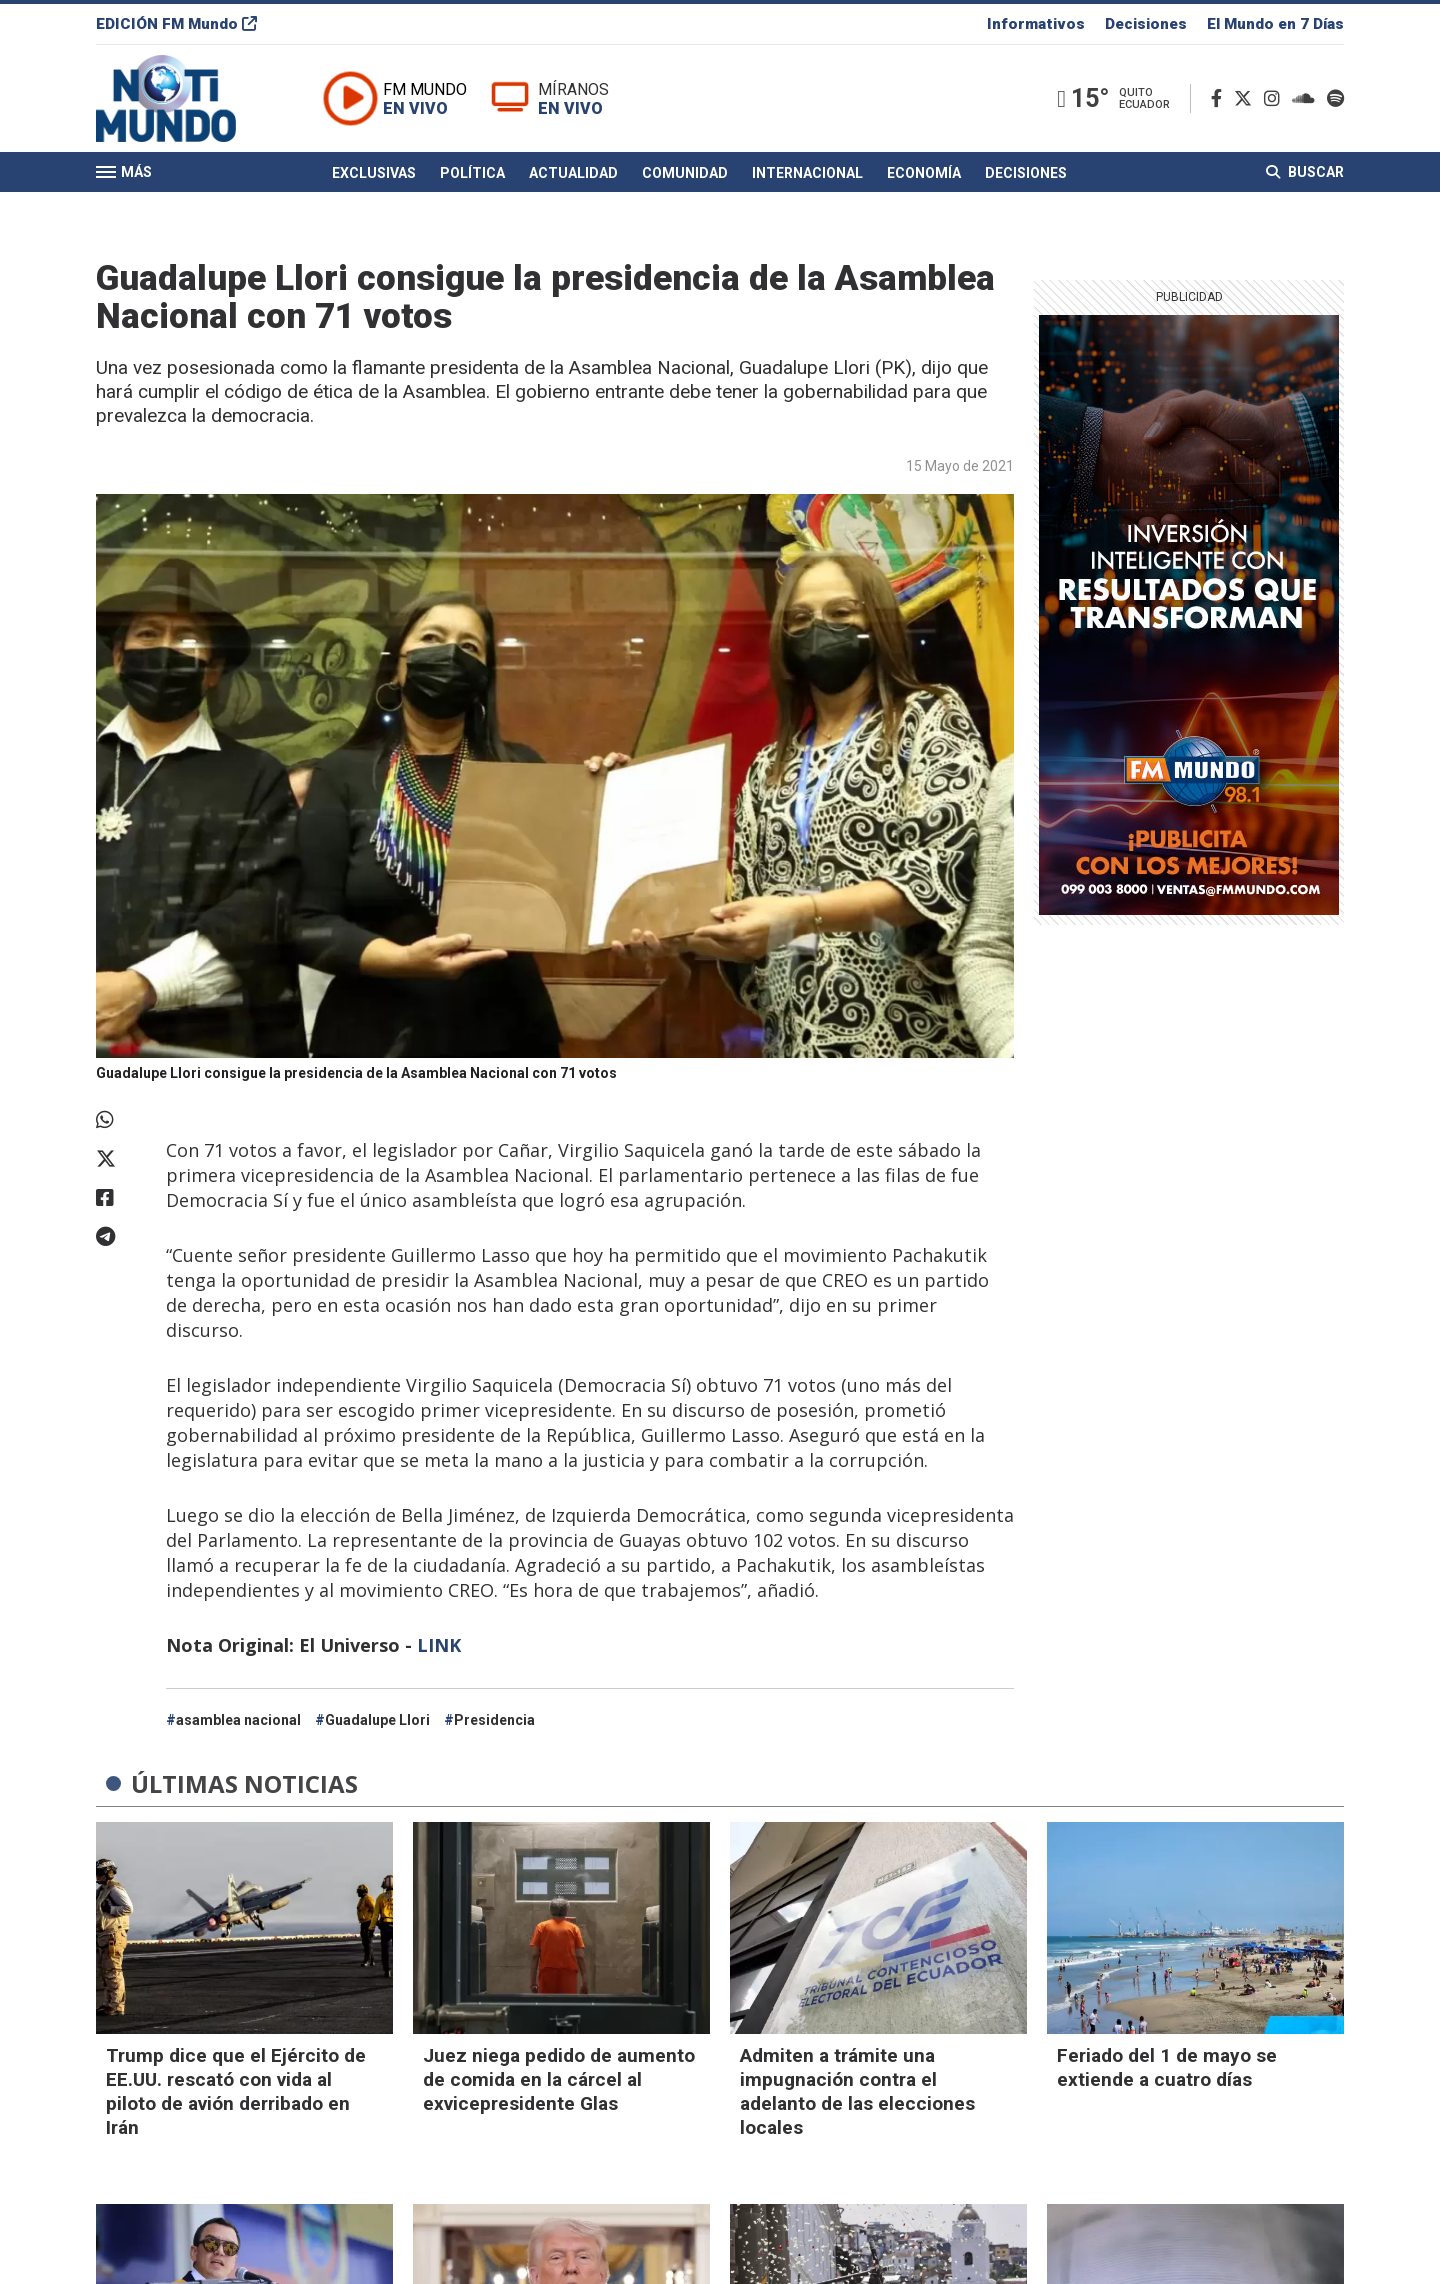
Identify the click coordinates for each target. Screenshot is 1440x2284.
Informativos (1036, 24)
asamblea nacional (238, 1720)
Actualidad (573, 173)
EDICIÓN (176, 24)
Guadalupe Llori (377, 1720)
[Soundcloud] (1307, 98)
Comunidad (685, 173)
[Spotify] (1335, 98)
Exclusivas (374, 173)
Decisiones (1146, 24)
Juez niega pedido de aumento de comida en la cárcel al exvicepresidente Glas (559, 2079)
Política (472, 173)
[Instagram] (1276, 98)
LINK (439, 1645)
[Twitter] (1247, 98)
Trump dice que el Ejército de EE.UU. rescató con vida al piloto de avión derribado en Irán (236, 2091)
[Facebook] (1220, 98)
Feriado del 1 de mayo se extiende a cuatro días (1167, 2067)
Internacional (807, 173)
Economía (924, 173)
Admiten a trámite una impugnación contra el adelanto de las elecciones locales (857, 2091)
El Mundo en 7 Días (1275, 24)
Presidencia (494, 1720)
